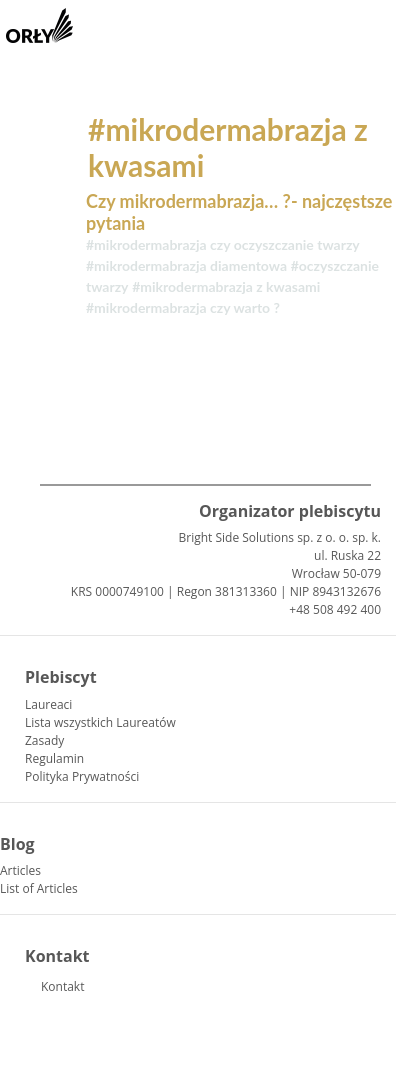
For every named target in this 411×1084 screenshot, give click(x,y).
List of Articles (39, 888)
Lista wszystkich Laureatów (100, 722)
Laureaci (48, 704)
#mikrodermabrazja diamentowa (186, 265)
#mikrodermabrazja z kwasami (226, 286)
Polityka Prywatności (82, 776)
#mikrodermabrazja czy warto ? (183, 307)
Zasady (44, 740)
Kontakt (62, 986)
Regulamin (54, 758)
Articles (20, 870)
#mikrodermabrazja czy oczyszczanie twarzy (223, 244)
